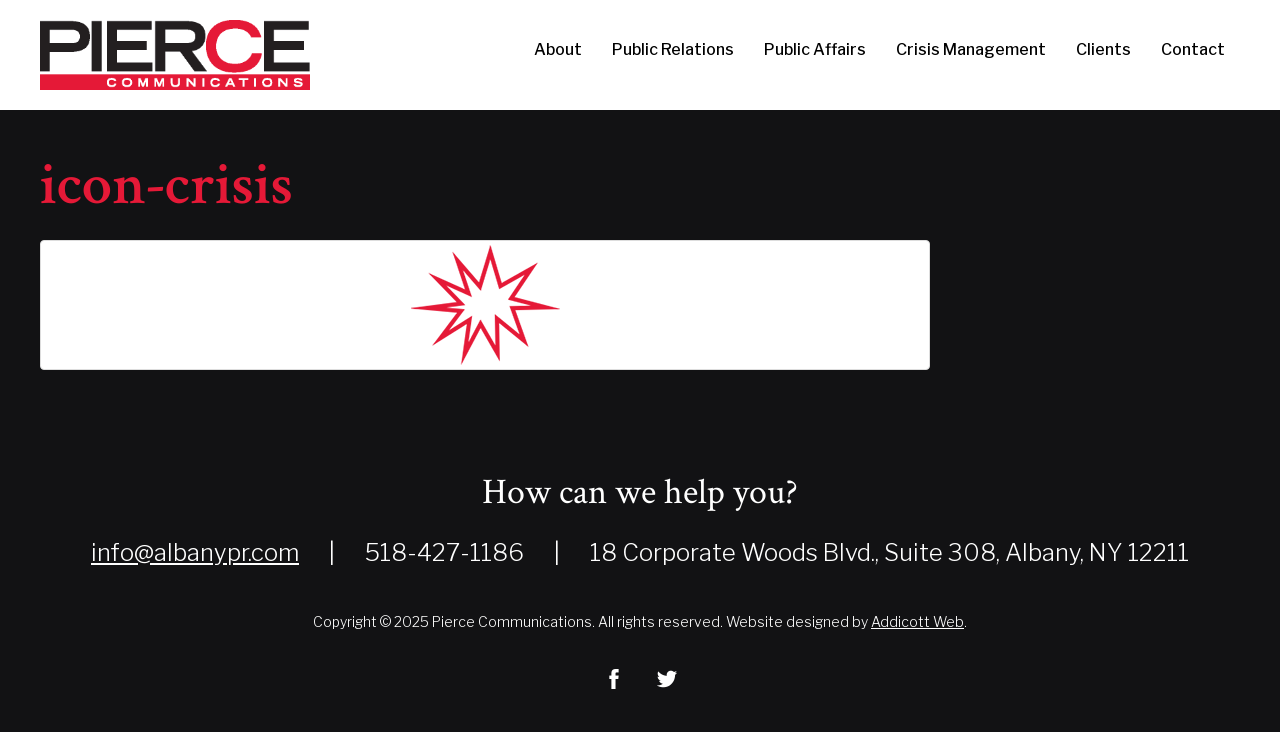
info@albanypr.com (195, 552)
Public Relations (673, 49)
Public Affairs (815, 49)
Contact (1193, 49)
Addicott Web (917, 621)
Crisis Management (971, 49)
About (558, 49)
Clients (1103, 49)
